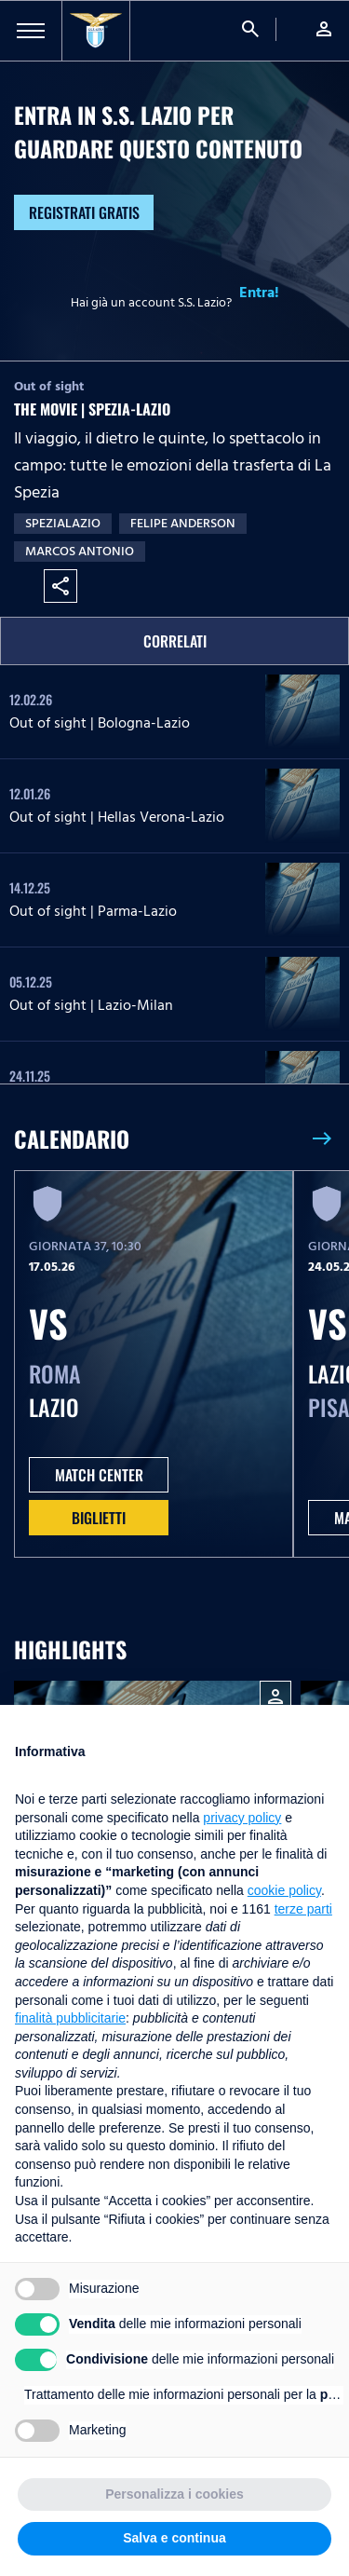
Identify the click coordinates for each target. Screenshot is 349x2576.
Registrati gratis (84, 212)
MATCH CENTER (99, 1475)
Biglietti (99, 1517)
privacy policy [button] (242, 1817)
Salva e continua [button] (174, 2537)
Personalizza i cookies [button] (174, 2494)
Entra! (259, 292)
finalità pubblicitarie (70, 2017)
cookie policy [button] (284, 1890)
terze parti (303, 1908)
